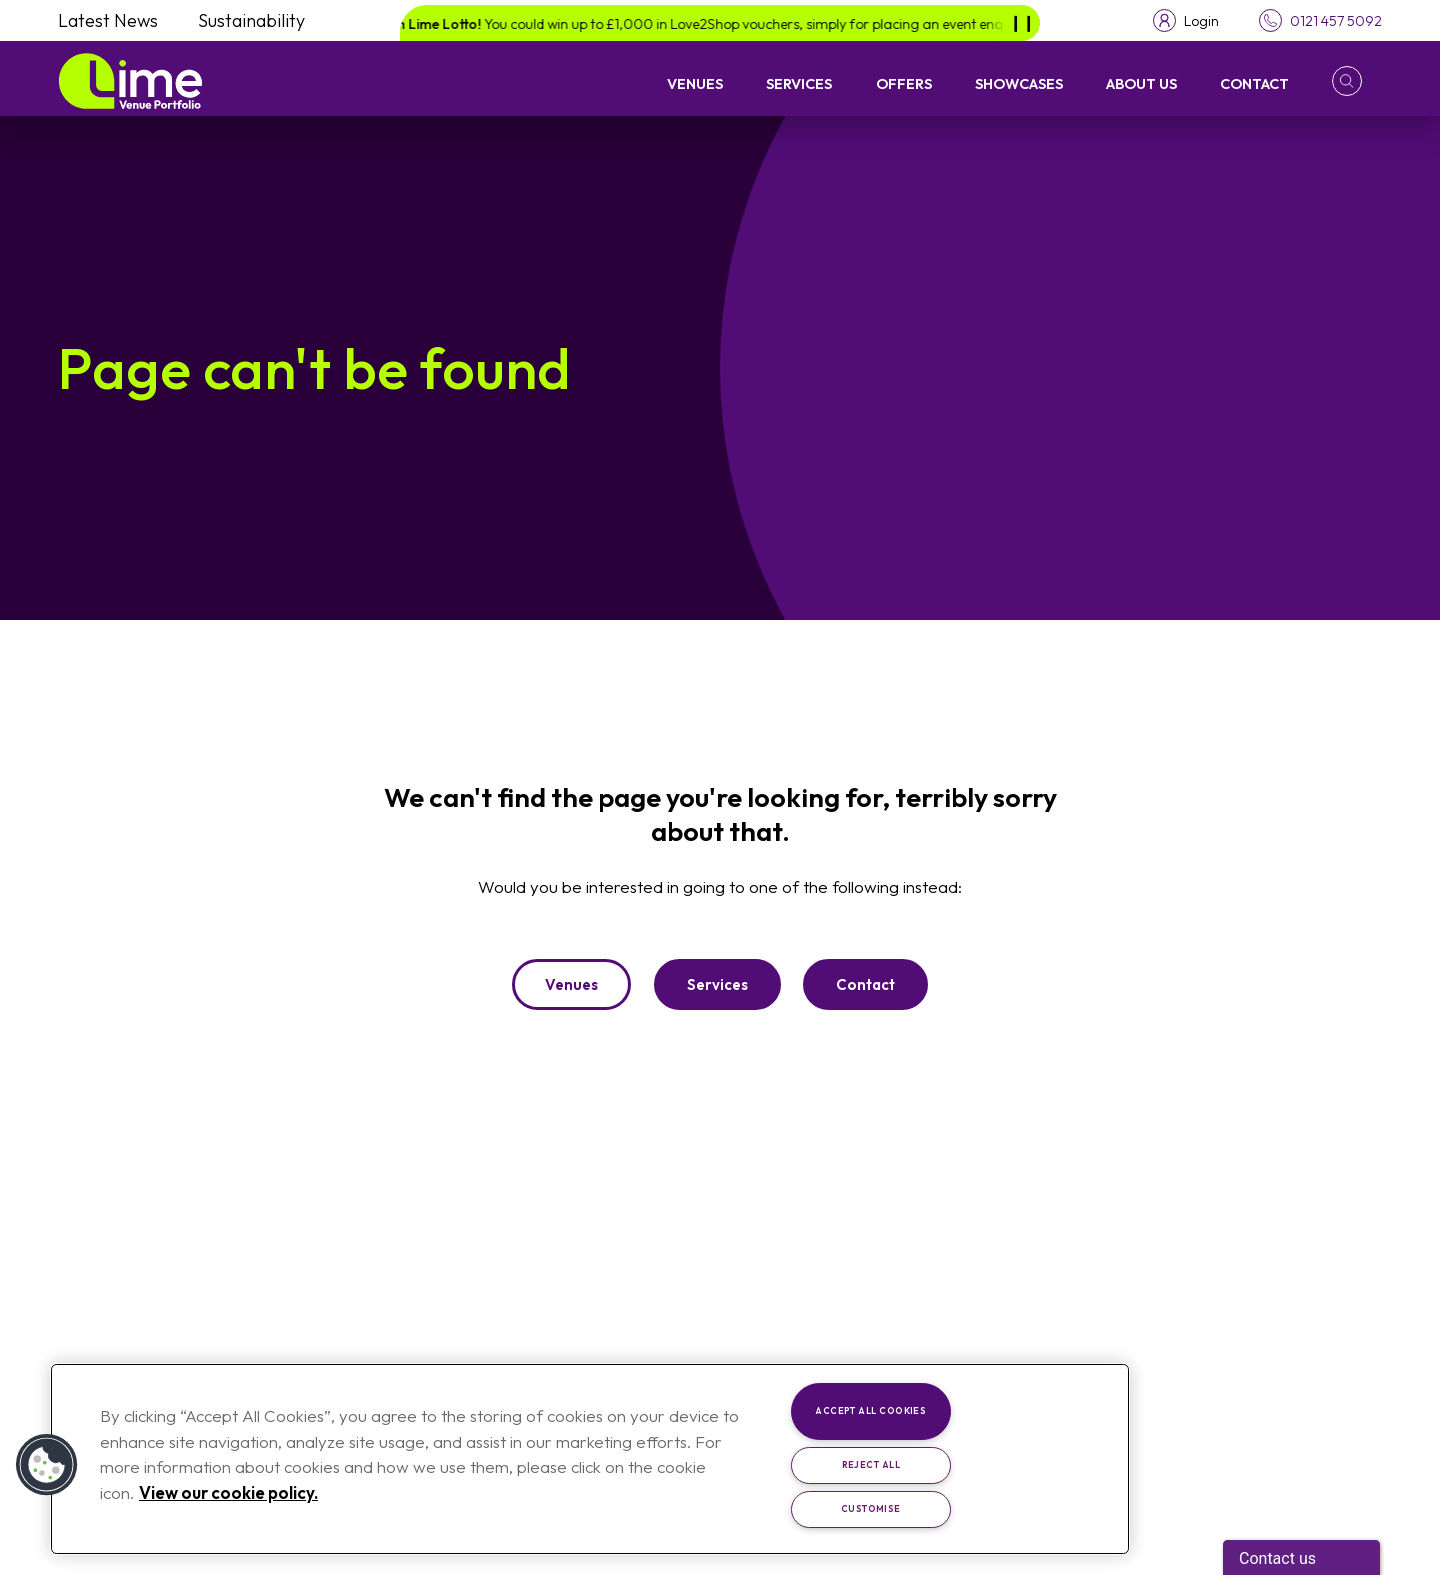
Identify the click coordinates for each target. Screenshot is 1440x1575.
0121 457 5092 (1336, 21)
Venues (695, 83)
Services (799, 83)
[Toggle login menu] (1186, 20)
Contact (1254, 83)
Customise (871, 1508)
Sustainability (251, 20)
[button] (1357, 81)
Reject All (871, 1464)
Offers (904, 83)
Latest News (108, 20)
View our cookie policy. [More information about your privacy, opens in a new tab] (228, 1492)
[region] (590, 1459)
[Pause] (1022, 23)
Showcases (1019, 83)
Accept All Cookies (870, 1410)
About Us (1141, 83)
